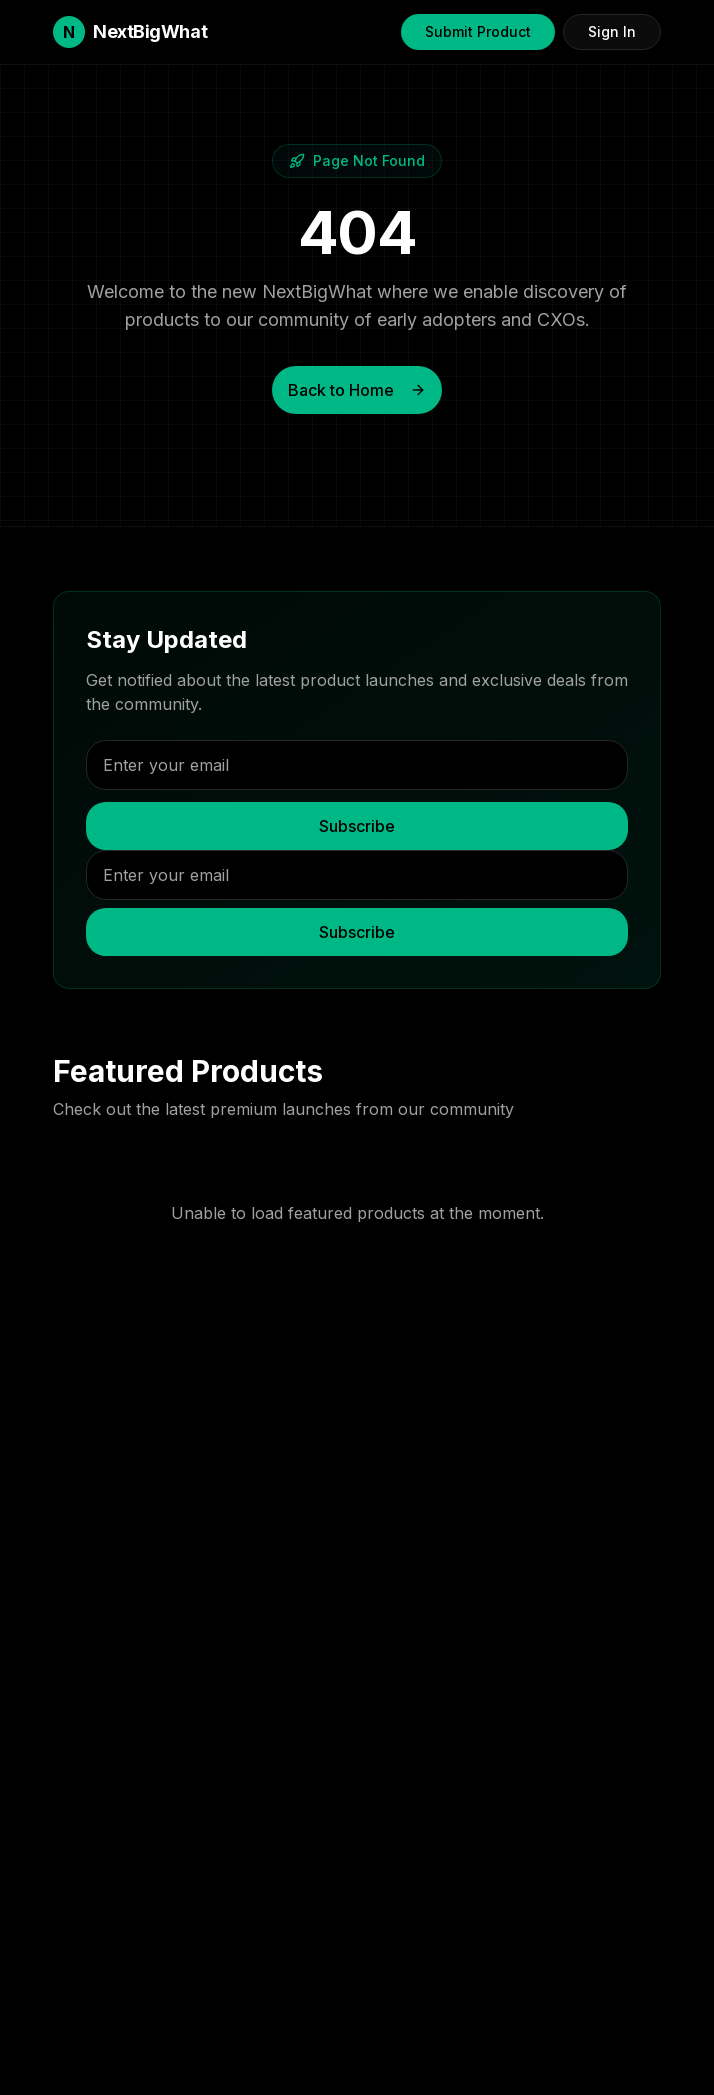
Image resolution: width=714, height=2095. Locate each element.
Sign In (612, 31)
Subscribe (357, 826)
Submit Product (478, 31)
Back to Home (357, 390)
